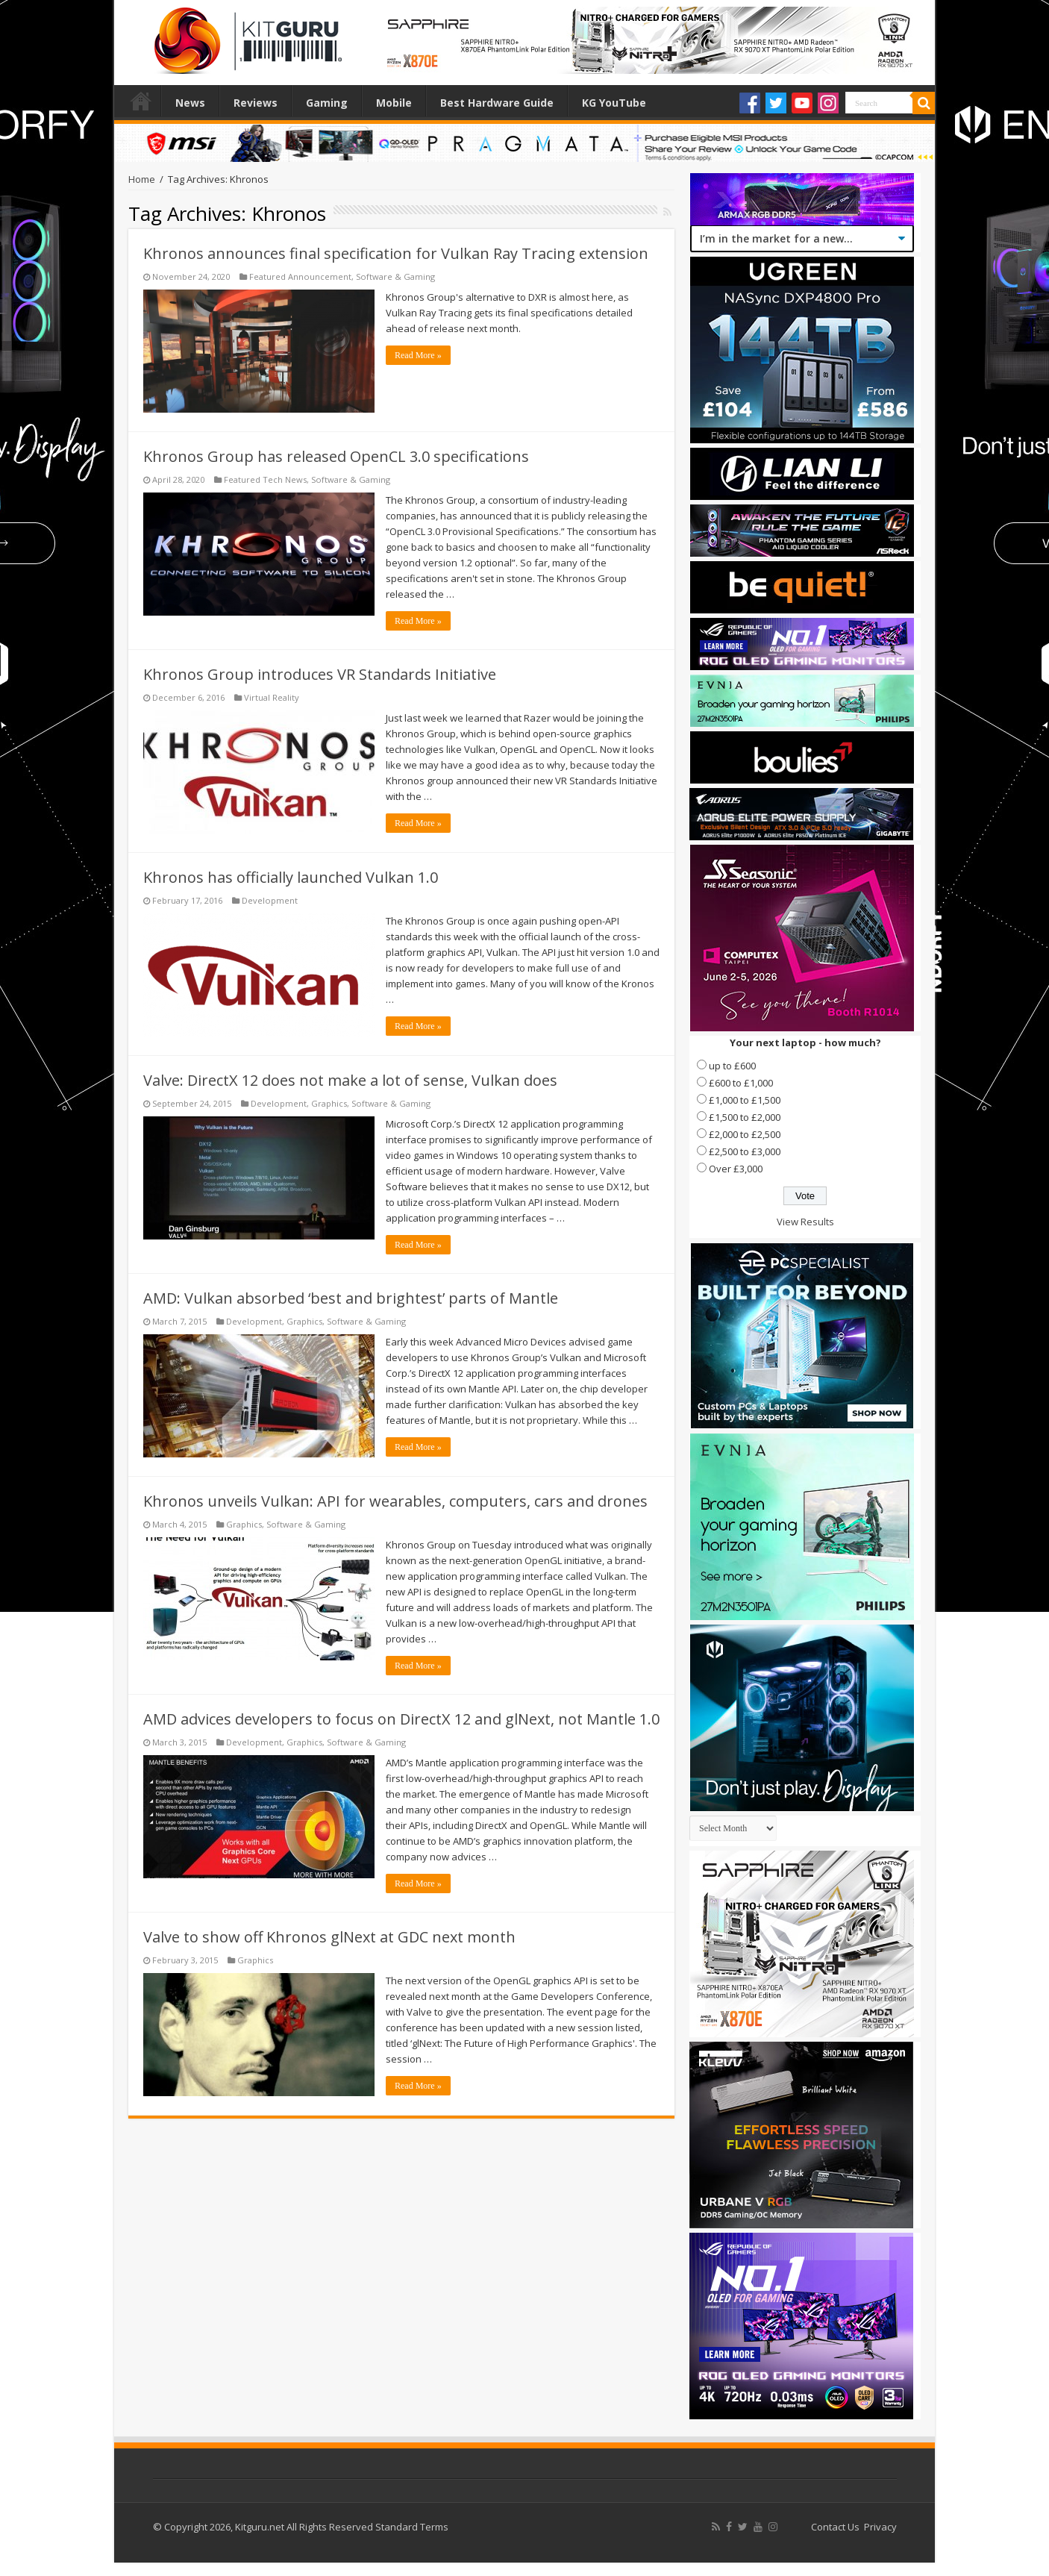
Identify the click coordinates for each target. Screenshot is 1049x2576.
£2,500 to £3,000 (744, 1151)
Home (141, 100)
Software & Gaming (395, 276)
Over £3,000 (736, 1168)
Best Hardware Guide (497, 103)
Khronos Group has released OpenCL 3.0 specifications (336, 456)
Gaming (327, 103)
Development (270, 900)
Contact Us (835, 2526)
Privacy (880, 2526)
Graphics (329, 1103)
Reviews (256, 103)
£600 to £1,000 (741, 1083)
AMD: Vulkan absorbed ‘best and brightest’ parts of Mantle (350, 1298)
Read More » (418, 355)
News (190, 103)
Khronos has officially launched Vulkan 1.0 (290, 877)
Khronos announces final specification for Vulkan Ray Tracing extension (395, 253)
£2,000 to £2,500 (744, 1134)
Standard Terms (411, 2526)
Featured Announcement (300, 276)
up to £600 (732, 1065)
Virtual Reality (271, 697)
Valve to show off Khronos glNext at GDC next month (329, 1937)
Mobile (394, 103)
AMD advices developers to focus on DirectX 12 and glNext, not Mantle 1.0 (401, 1719)
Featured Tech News (265, 479)
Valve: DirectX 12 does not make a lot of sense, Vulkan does (350, 1080)
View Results (805, 1221)
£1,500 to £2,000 (744, 1117)
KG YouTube (614, 103)
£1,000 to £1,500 (744, 1100)
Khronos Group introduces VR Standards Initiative (319, 674)
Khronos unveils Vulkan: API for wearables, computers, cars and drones (395, 1501)
